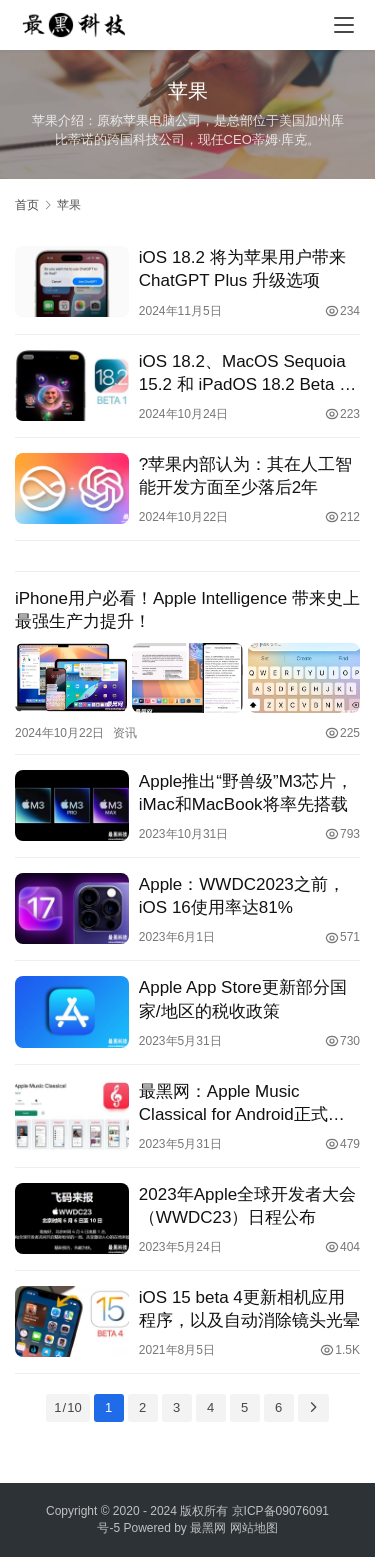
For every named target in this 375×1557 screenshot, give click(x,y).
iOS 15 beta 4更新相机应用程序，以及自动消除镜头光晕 (249, 1309)
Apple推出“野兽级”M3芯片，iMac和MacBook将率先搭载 (246, 793)
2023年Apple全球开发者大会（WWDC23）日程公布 (247, 1206)
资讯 (125, 733)
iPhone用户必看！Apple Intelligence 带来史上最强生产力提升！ (187, 610)
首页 (27, 205)
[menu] (344, 25)
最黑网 (208, 1528)
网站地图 (254, 1528)
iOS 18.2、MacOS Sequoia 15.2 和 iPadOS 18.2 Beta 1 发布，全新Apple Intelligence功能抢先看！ (248, 374)
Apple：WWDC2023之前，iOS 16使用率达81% (242, 896)
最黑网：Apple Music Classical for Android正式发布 (242, 1104)
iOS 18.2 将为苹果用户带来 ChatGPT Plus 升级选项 (242, 269)
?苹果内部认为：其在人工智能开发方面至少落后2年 (245, 476)
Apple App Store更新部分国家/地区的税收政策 (243, 999)
